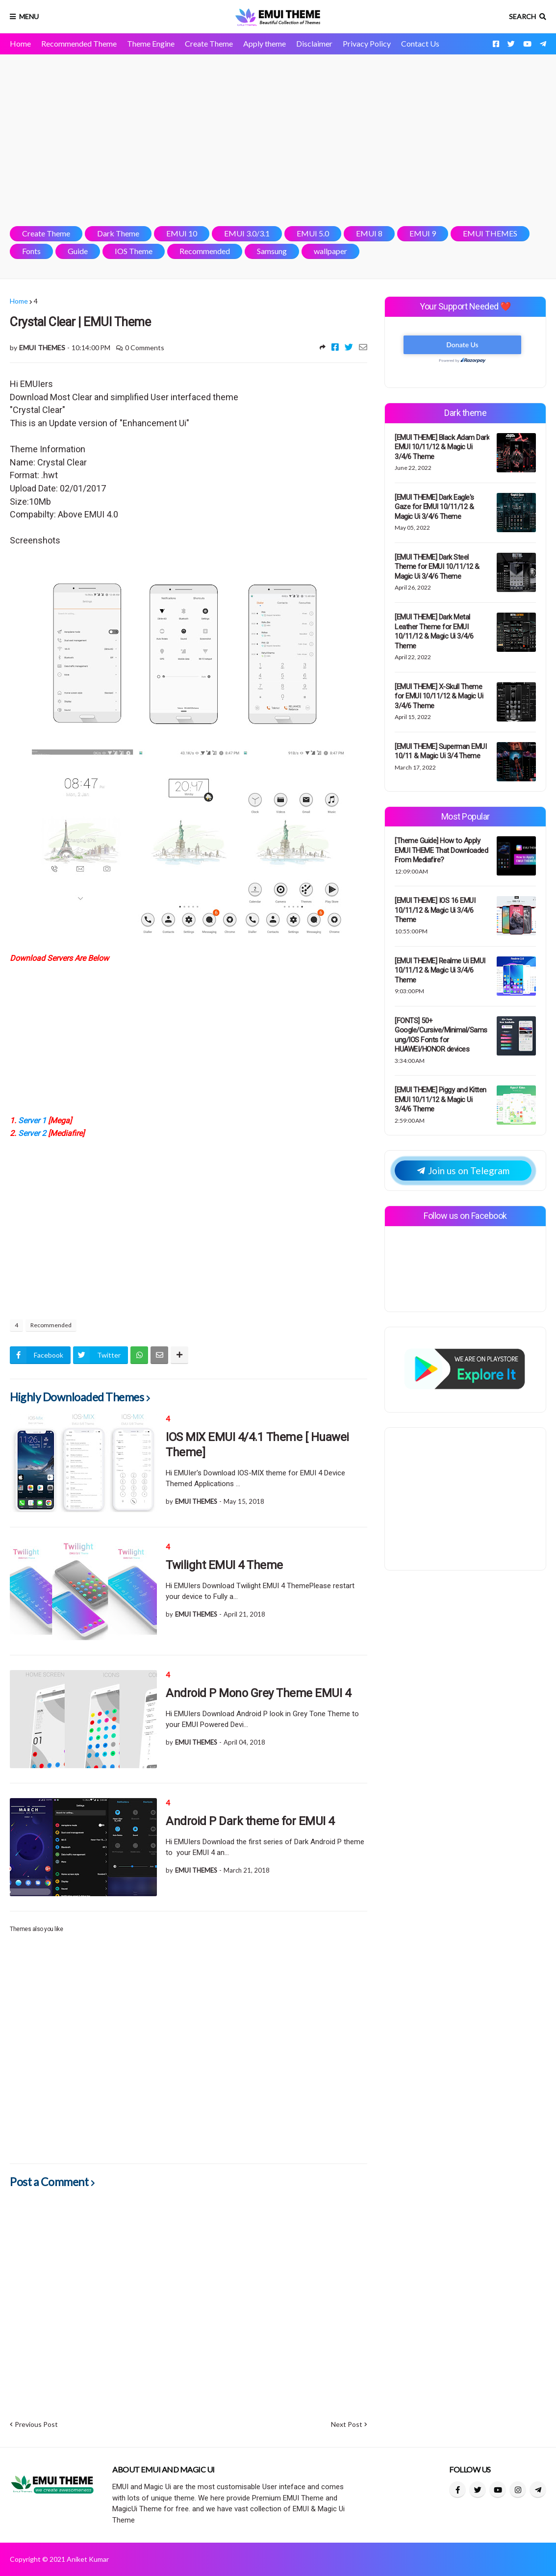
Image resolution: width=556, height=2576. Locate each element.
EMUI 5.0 (313, 233)
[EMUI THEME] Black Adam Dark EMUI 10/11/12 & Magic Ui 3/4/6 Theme (442, 447)
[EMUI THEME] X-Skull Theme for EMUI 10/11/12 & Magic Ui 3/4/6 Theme (439, 696)
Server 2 (31, 1133)
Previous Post (36, 2424)
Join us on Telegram (463, 1170)
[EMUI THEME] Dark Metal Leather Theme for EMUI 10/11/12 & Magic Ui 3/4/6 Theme (434, 631)
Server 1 (32, 1120)
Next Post (346, 2424)
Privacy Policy (367, 43)
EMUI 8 (369, 233)
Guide (78, 251)
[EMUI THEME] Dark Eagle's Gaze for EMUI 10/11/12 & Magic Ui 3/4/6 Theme (434, 507)
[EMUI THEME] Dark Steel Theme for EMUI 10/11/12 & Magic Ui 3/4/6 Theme (437, 567)
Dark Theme (118, 233)
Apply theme (264, 43)
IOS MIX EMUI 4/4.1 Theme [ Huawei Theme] (257, 1444)
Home (20, 43)
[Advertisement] (278, 140)
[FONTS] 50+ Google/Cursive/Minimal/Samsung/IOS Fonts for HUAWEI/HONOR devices (441, 1035)
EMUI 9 (422, 233)
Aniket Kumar (88, 2559)
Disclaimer (314, 43)
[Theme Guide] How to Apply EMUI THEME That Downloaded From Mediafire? (441, 850)
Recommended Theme (79, 43)
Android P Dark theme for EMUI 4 (250, 1821)
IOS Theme (133, 251)
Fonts (31, 251)
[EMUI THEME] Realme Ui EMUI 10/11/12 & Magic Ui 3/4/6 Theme (440, 970)
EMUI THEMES (490, 233)
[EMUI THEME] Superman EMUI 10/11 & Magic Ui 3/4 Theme (440, 751)
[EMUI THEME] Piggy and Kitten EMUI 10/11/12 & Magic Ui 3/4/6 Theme (440, 1099)
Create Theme (209, 43)
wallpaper (330, 251)
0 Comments (144, 347)
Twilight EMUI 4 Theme (224, 1565)
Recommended (204, 251)
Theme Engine (151, 43)
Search (522, 16)
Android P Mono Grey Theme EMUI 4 (258, 1693)
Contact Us (420, 43)
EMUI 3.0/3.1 (247, 233)
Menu (29, 16)
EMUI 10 (181, 233)
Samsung (272, 251)
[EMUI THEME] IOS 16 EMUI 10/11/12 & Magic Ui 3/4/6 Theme (435, 910)
